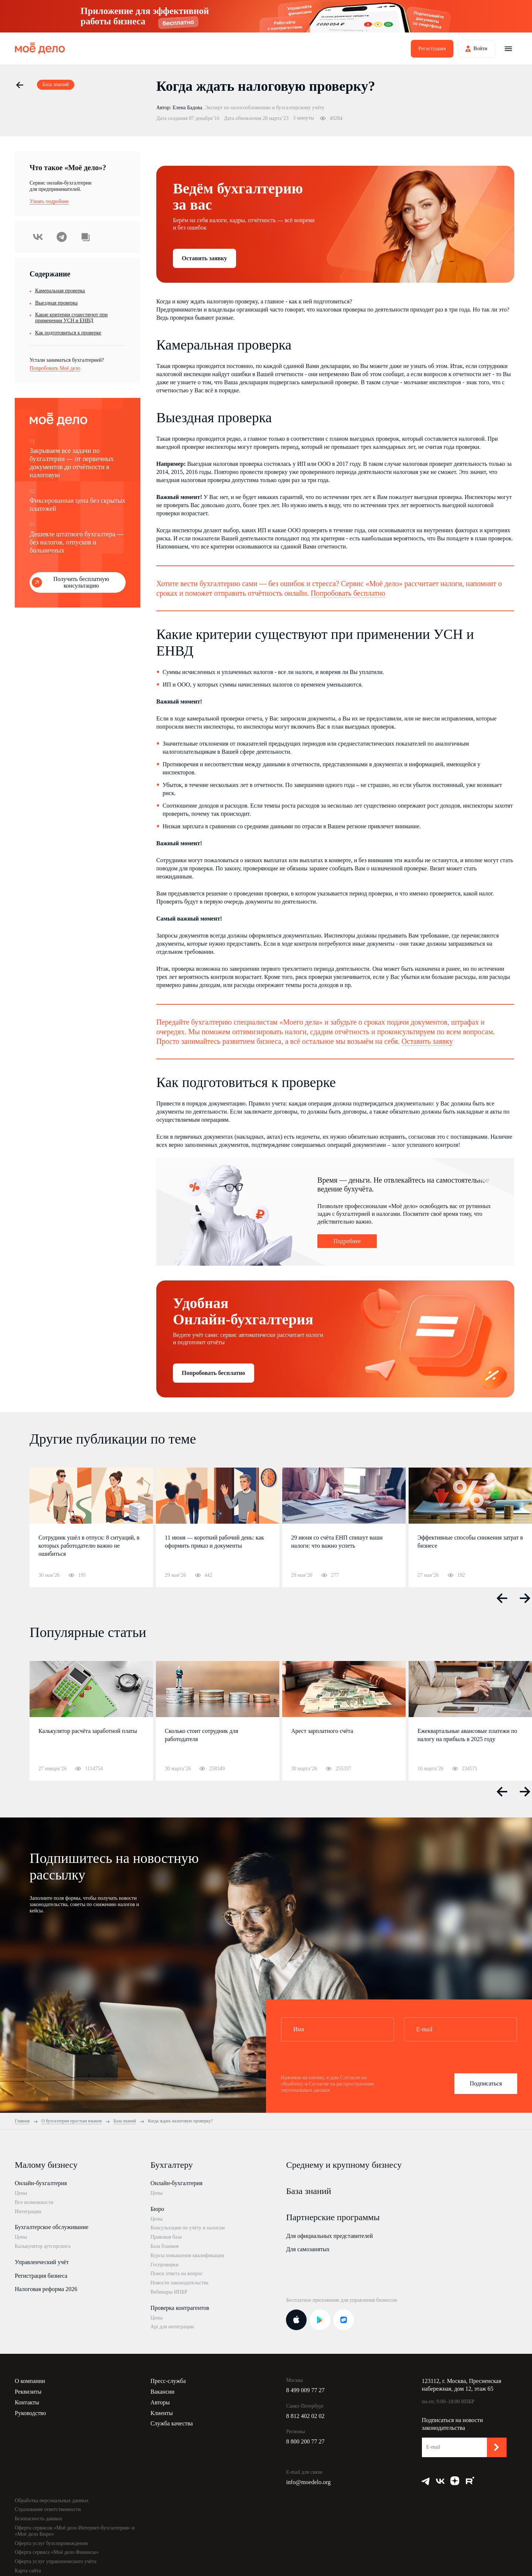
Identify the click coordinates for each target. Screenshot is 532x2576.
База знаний (308, 2191)
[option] (91, 1527)
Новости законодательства (179, 2283)
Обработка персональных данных (52, 2500)
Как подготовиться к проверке (68, 333)
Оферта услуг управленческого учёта (55, 2561)
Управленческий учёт (42, 2262)
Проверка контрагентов (179, 2308)
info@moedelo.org (308, 2482)
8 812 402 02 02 (305, 2416)
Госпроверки (164, 2264)
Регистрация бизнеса (41, 2276)
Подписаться (486, 2083)
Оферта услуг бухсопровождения (51, 2543)
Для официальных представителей (329, 2236)
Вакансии (162, 2391)
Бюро (157, 2209)
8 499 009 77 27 (305, 2390)
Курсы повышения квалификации (187, 2255)
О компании (30, 2381)
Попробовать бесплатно (348, 593)
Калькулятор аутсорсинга (43, 2246)
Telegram (61, 236)
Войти (480, 48)
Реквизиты (28, 2391)
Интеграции (28, 2211)
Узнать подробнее (49, 201)
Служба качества (171, 2423)
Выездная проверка (56, 303)
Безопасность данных (38, 2518)
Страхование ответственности (48, 2509)
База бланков (164, 2246)
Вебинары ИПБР (168, 2292)
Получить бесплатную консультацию (81, 582)
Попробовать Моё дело (55, 368)
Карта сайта (28, 2570)
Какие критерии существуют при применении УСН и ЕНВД (71, 318)
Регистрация (432, 48)
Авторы (160, 2402)
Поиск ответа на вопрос (176, 2273)
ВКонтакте (38, 236)
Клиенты (161, 2413)
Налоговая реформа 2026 (46, 2289)
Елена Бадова (187, 107)
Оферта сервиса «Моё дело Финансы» (57, 2552)
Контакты (27, 2402)
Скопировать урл (85, 236)
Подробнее (347, 1241)
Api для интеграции (172, 2326)
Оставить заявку (204, 258)
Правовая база (166, 2237)
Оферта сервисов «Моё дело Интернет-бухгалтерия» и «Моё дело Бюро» (74, 2531)
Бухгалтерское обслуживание (51, 2227)
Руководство (30, 2413)
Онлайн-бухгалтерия (41, 2183)
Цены (21, 2193)
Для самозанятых (308, 2249)
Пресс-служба (168, 2381)
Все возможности (34, 2202)
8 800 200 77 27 (305, 2441)
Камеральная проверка (60, 290)
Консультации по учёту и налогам (187, 2228)
